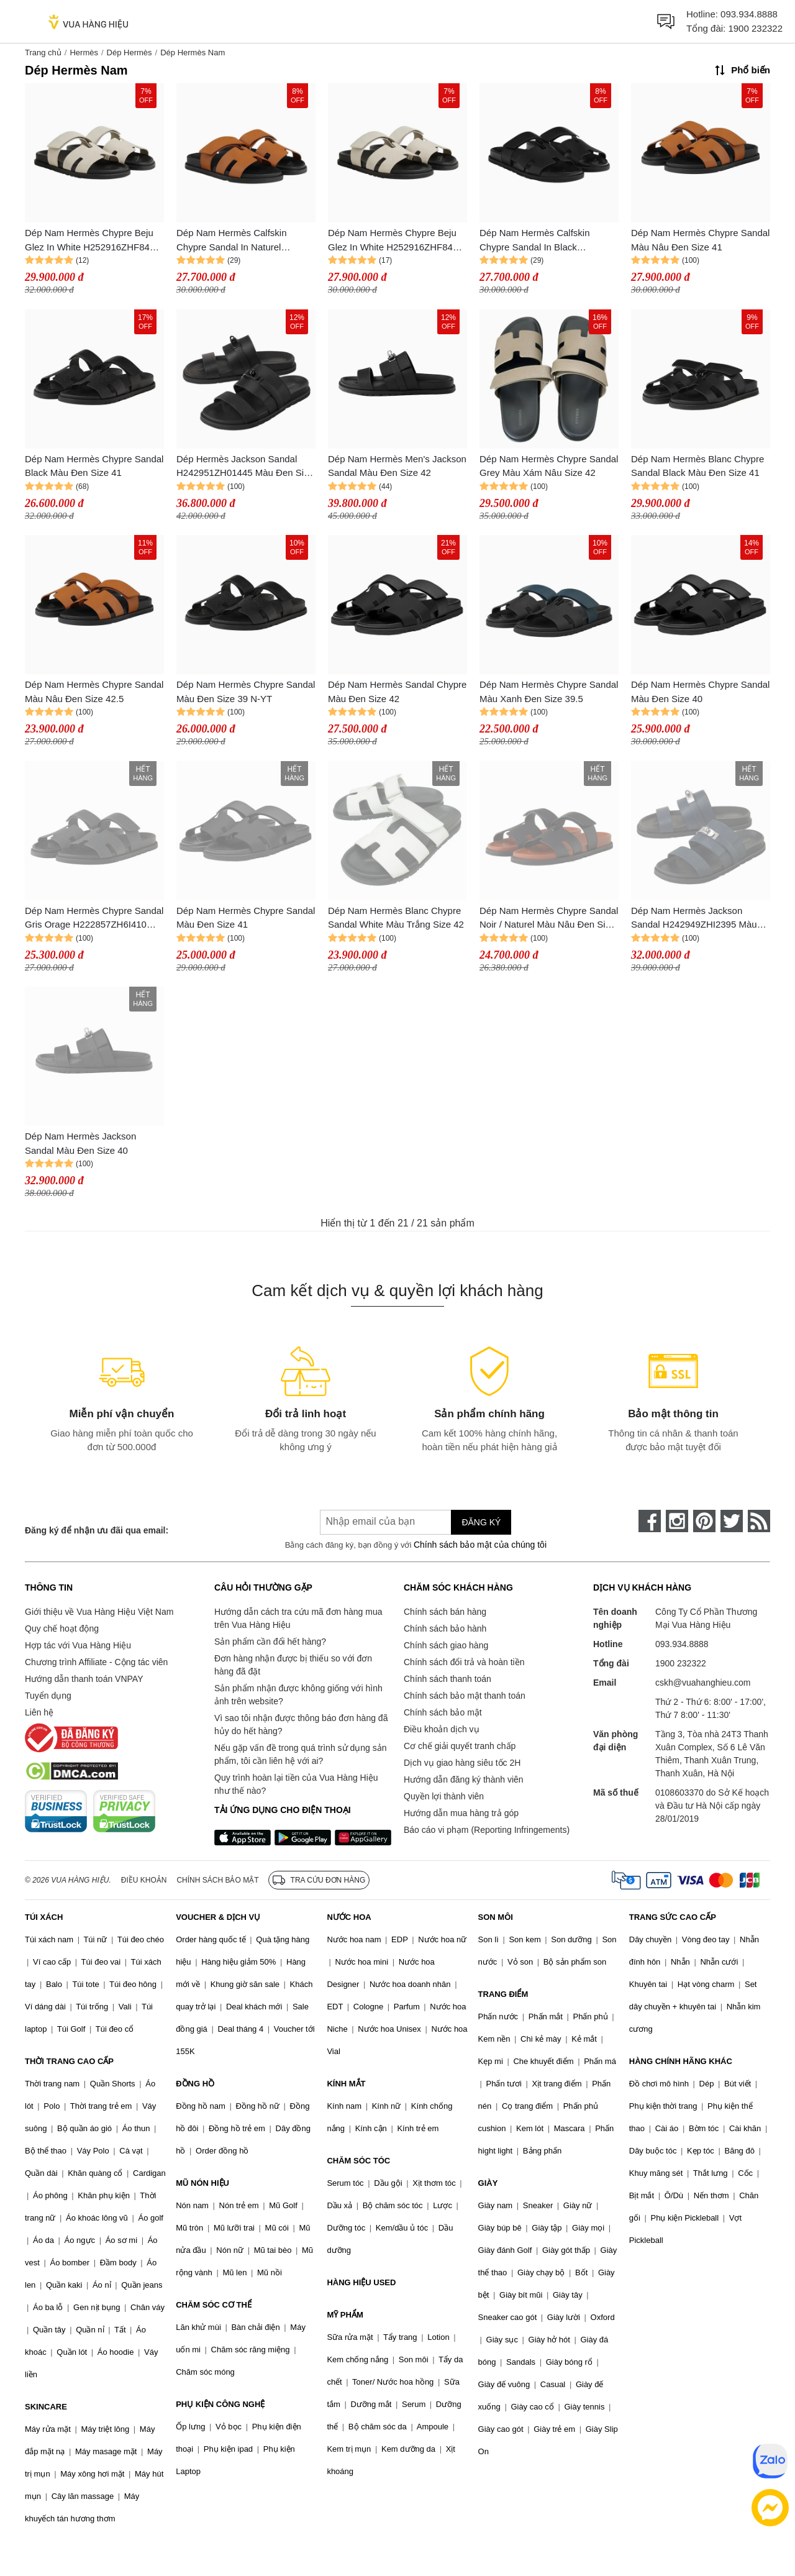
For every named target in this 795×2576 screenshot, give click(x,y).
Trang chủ (43, 52)
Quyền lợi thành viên (444, 1796)
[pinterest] (704, 1521)
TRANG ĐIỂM (503, 1994)
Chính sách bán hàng (445, 1612)
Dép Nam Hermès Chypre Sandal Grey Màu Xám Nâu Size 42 (548, 466)
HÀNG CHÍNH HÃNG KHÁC (680, 2061)
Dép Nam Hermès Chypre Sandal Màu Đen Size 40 (700, 691)
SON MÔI (495, 1917)
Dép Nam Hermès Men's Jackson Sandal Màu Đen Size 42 (397, 466)
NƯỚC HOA (349, 1917)
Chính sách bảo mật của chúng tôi (480, 1545)
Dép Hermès (129, 52)
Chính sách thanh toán (447, 1679)
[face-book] (649, 1521)
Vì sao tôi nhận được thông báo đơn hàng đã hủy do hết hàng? (301, 1724)
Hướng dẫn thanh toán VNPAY (84, 1679)
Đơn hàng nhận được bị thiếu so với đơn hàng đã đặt (293, 1664)
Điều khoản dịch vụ (441, 1729)
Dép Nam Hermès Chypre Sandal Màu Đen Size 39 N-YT (245, 691)
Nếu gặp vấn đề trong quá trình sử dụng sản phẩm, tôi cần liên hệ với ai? (300, 1754)
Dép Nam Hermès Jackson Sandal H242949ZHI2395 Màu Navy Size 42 (694, 918)
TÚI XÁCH (44, 1917)
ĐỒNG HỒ (195, 2083)
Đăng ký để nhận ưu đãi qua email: (96, 1530)
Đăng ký (481, 1522)
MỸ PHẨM (345, 2314)
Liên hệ (39, 1712)
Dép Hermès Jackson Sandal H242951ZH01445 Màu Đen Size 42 (245, 467)
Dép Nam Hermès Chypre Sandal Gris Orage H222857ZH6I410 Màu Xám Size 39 (94, 918)
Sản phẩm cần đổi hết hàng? (270, 1642)
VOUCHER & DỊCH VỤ (218, 1917)
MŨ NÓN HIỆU (202, 2183)
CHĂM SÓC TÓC (358, 2160)
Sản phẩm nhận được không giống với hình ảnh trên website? (298, 1694)
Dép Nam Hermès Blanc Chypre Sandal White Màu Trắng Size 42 (396, 917)
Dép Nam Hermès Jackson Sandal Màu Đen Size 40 (80, 1143)
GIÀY (488, 2183)
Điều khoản (144, 1880)
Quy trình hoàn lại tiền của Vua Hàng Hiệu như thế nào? (296, 1784)
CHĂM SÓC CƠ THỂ (214, 2304)
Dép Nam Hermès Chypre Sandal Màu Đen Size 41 (245, 917)
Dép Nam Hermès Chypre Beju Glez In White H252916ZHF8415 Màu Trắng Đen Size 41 (395, 240)
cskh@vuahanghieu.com (703, 1683)
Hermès (84, 52)
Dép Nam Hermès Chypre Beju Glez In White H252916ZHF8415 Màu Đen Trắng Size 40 (92, 240)
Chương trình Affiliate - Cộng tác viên (96, 1662)
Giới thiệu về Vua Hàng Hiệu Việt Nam (99, 1612)
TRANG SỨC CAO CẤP (672, 1917)
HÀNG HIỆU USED (361, 2282)
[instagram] (677, 1521)
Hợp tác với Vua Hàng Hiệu (78, 1645)
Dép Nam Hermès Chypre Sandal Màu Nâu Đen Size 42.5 (94, 691)
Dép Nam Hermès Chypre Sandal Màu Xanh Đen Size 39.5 (548, 691)
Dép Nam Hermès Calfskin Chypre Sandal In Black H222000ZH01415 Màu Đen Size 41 (548, 240)
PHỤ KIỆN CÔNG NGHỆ (220, 2404)
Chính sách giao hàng (446, 1645)
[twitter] (731, 1521)
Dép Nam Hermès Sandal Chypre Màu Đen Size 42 (397, 691)
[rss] (759, 1521)
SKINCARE (46, 2406)
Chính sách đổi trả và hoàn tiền (464, 1662)
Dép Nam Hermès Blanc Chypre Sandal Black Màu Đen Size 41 (697, 466)
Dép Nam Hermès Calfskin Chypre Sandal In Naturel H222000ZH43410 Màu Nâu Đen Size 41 (244, 240)
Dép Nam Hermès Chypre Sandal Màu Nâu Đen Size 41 (700, 239)
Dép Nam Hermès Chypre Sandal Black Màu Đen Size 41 (94, 466)
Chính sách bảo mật (443, 1712)
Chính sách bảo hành (445, 1628)
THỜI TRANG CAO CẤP (69, 2061)
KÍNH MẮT (346, 2083)
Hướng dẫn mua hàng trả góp (461, 1813)
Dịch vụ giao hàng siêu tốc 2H (462, 1763)
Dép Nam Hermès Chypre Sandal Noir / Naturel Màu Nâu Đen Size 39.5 (548, 918)
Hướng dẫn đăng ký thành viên (464, 1779)
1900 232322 (755, 28)
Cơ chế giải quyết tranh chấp (460, 1746)
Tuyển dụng (48, 1696)
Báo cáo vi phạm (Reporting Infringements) (487, 1830)
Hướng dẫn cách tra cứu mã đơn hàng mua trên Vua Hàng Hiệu (298, 1618)
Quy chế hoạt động (62, 1628)
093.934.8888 (749, 14)
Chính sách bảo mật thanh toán (464, 1696)
